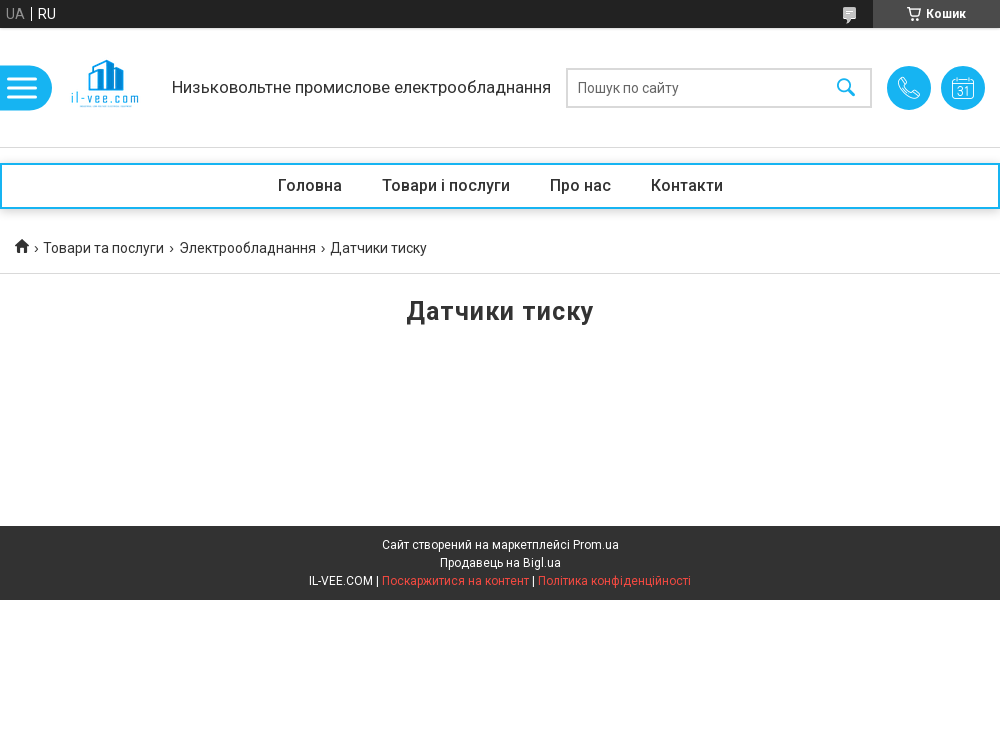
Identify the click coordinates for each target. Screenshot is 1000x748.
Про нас (580, 185)
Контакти (687, 185)
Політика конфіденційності (614, 581)
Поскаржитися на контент (455, 581)
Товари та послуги (103, 248)
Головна (310, 185)
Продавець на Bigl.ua (500, 563)
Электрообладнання (247, 248)
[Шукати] (846, 87)
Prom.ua (596, 545)
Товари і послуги (446, 185)
